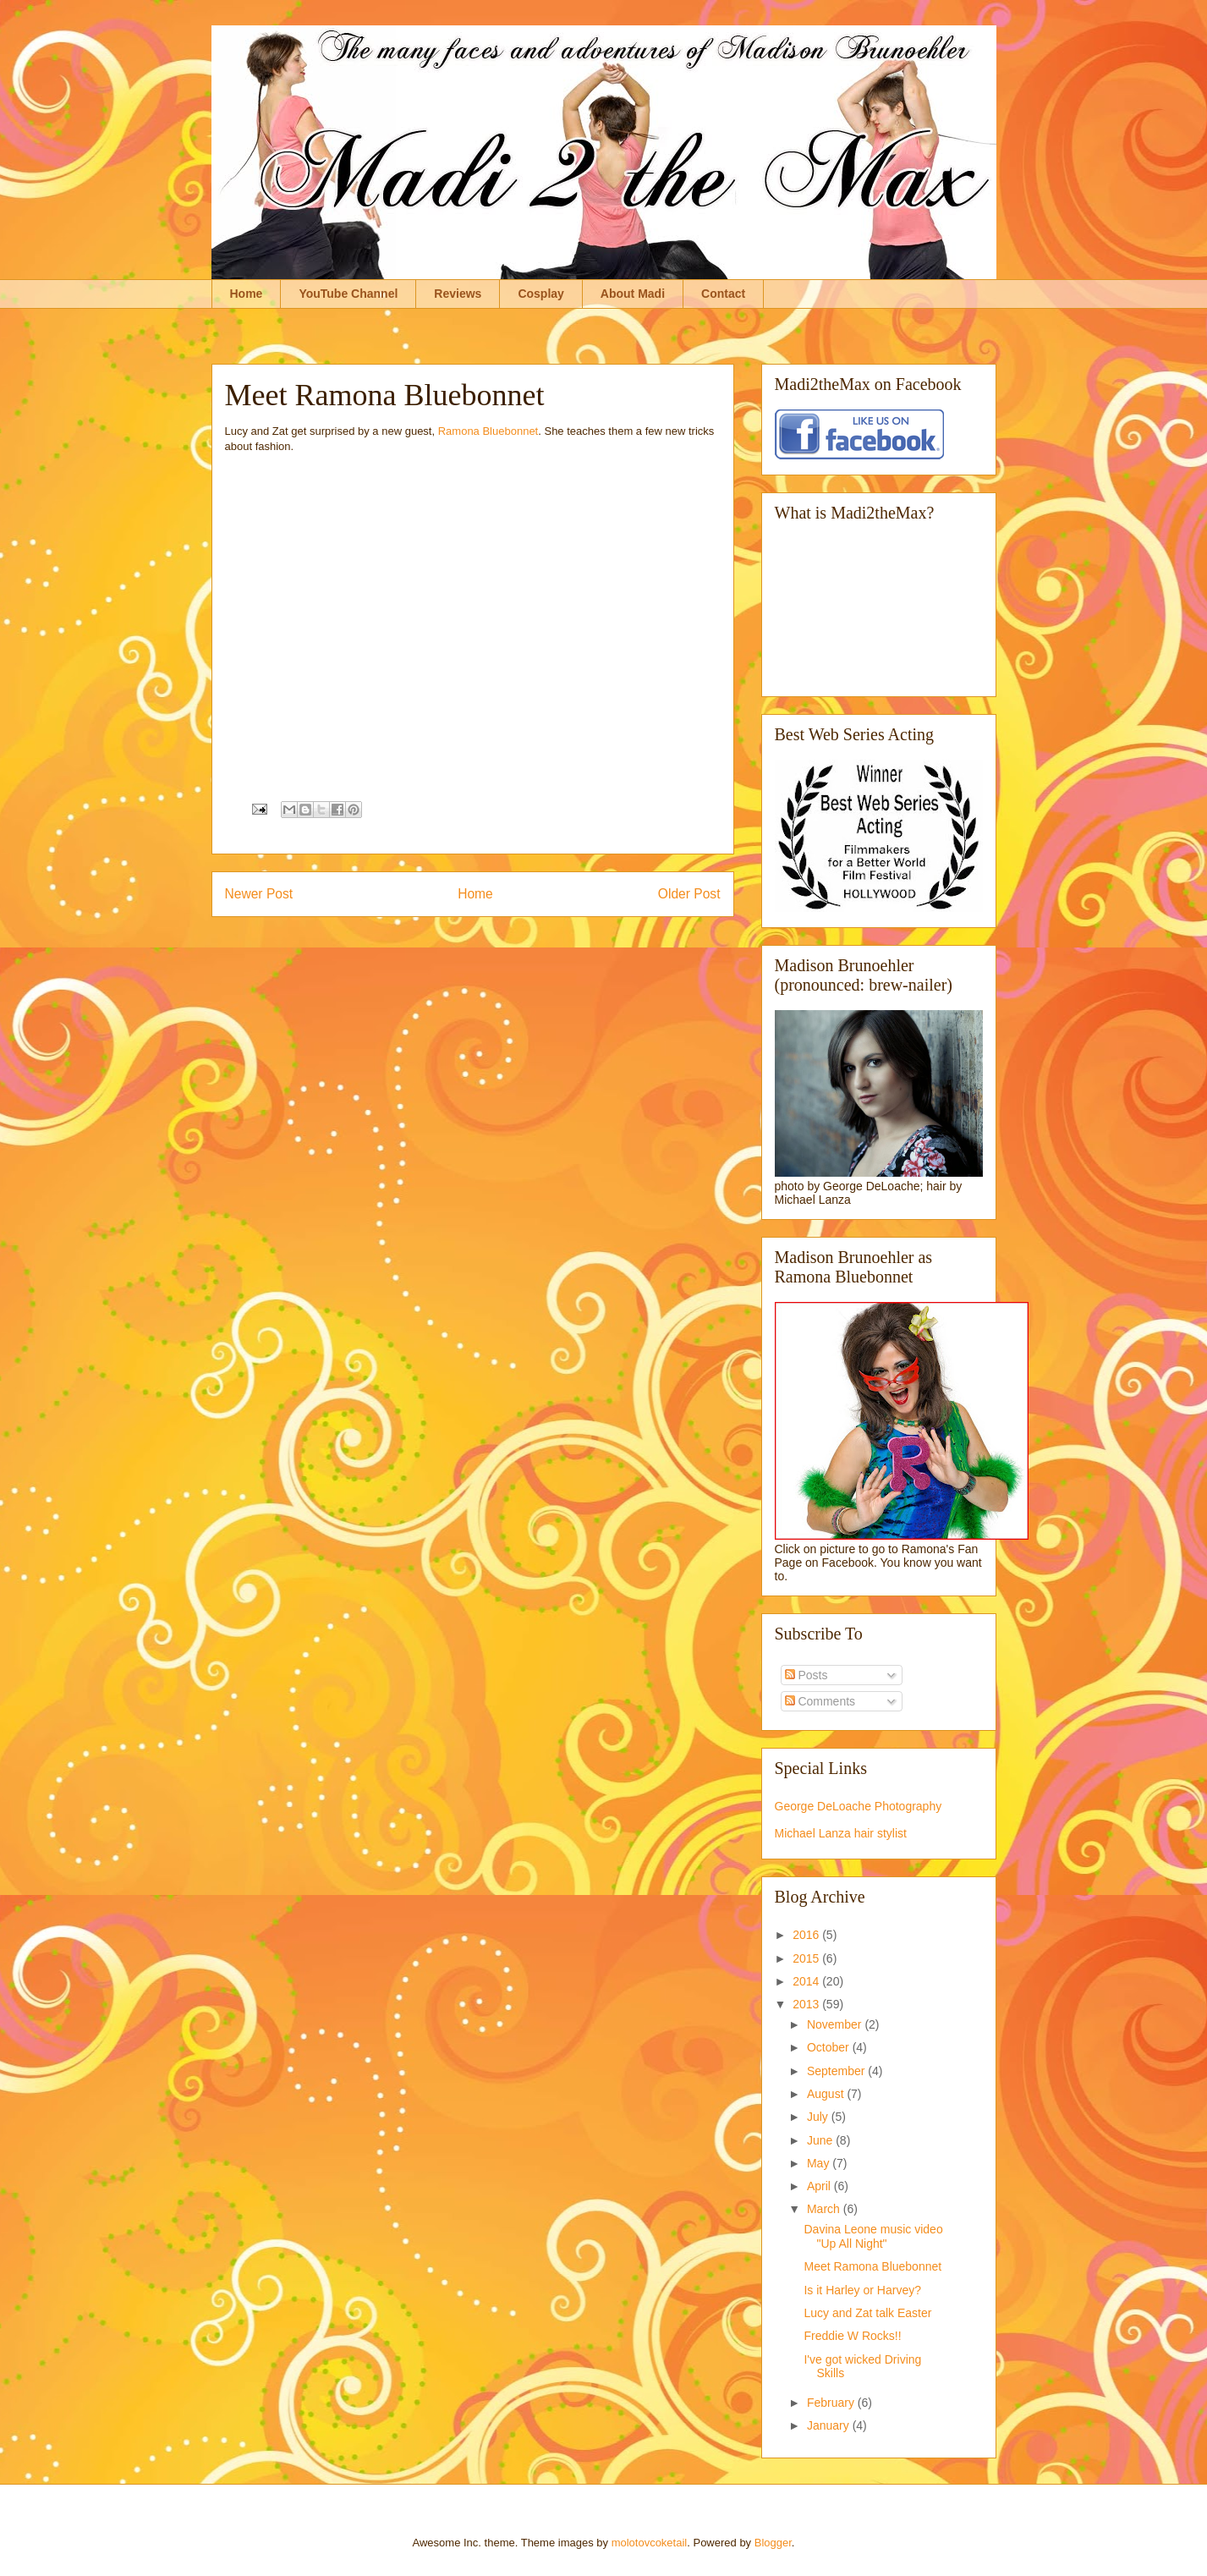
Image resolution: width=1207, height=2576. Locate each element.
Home (246, 293)
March (825, 2209)
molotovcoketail (650, 2542)
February (832, 2402)
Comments (820, 1701)
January (830, 2425)
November (835, 2024)
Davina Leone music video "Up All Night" (873, 2236)
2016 (807, 1935)
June (821, 2140)
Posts (806, 1675)
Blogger (773, 2542)
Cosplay (540, 293)
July (819, 2116)
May (819, 2163)
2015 (807, 1958)
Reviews (457, 293)
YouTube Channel (348, 293)
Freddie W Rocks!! (852, 2336)
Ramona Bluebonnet (488, 431)
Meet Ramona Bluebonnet (872, 2266)
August (827, 2094)
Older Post (689, 894)
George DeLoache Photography (858, 1806)
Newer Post (259, 894)
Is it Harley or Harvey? (862, 2290)
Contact (723, 293)
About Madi (633, 293)
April (820, 2186)
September (837, 2071)
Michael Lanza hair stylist (841, 1833)
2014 (807, 1981)
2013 (807, 2004)
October (830, 2047)
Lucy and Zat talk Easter (867, 2313)
